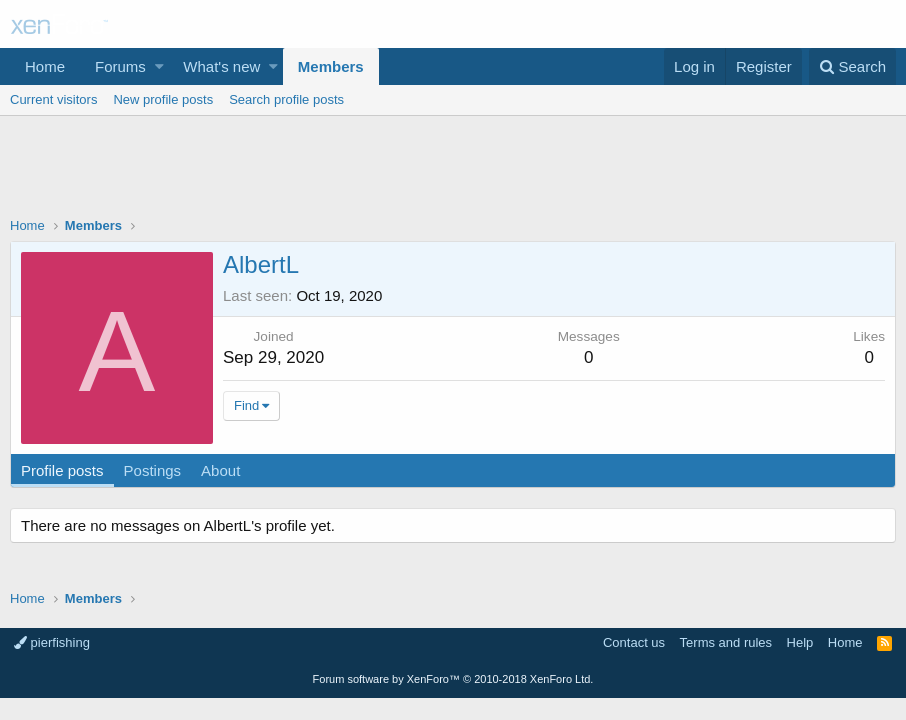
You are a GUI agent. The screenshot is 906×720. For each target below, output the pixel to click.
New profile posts (163, 99)
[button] (159, 66)
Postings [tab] (153, 470)
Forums (120, 66)
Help (800, 642)
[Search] (852, 66)
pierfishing (52, 642)
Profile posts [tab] (62, 470)
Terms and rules (726, 642)
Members (331, 66)
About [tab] (220, 470)
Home (45, 66)
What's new (221, 66)
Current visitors (53, 99)
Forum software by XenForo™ (453, 679)
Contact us (634, 642)
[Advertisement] (453, 171)
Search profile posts (286, 99)
